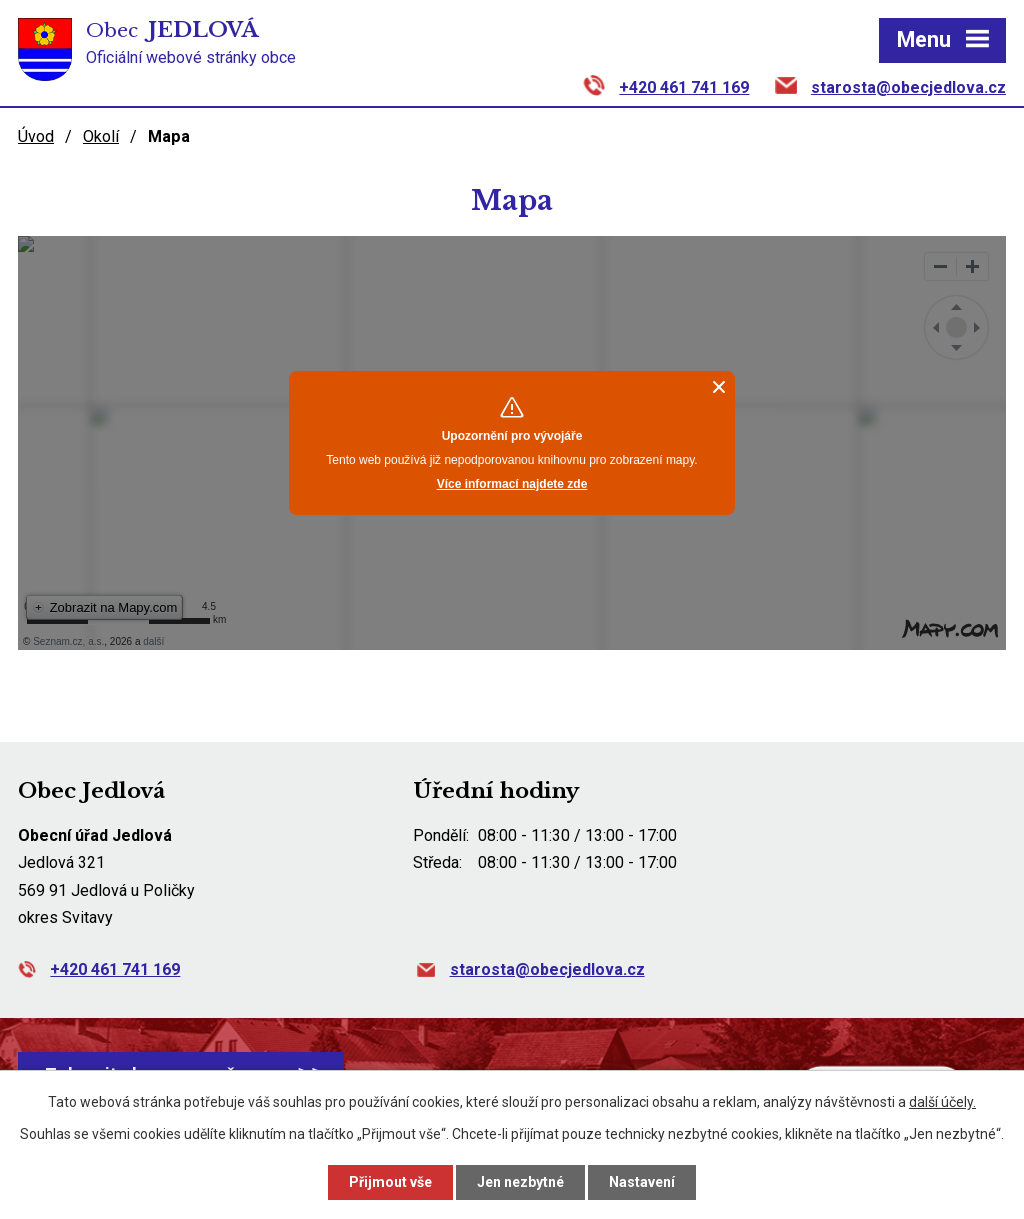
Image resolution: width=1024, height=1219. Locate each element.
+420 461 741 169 (684, 87)
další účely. (942, 1102)
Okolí (101, 136)
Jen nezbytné (520, 1182)
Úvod (36, 136)
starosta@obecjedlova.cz (908, 87)
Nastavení (642, 1182)
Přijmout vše (390, 1182)
